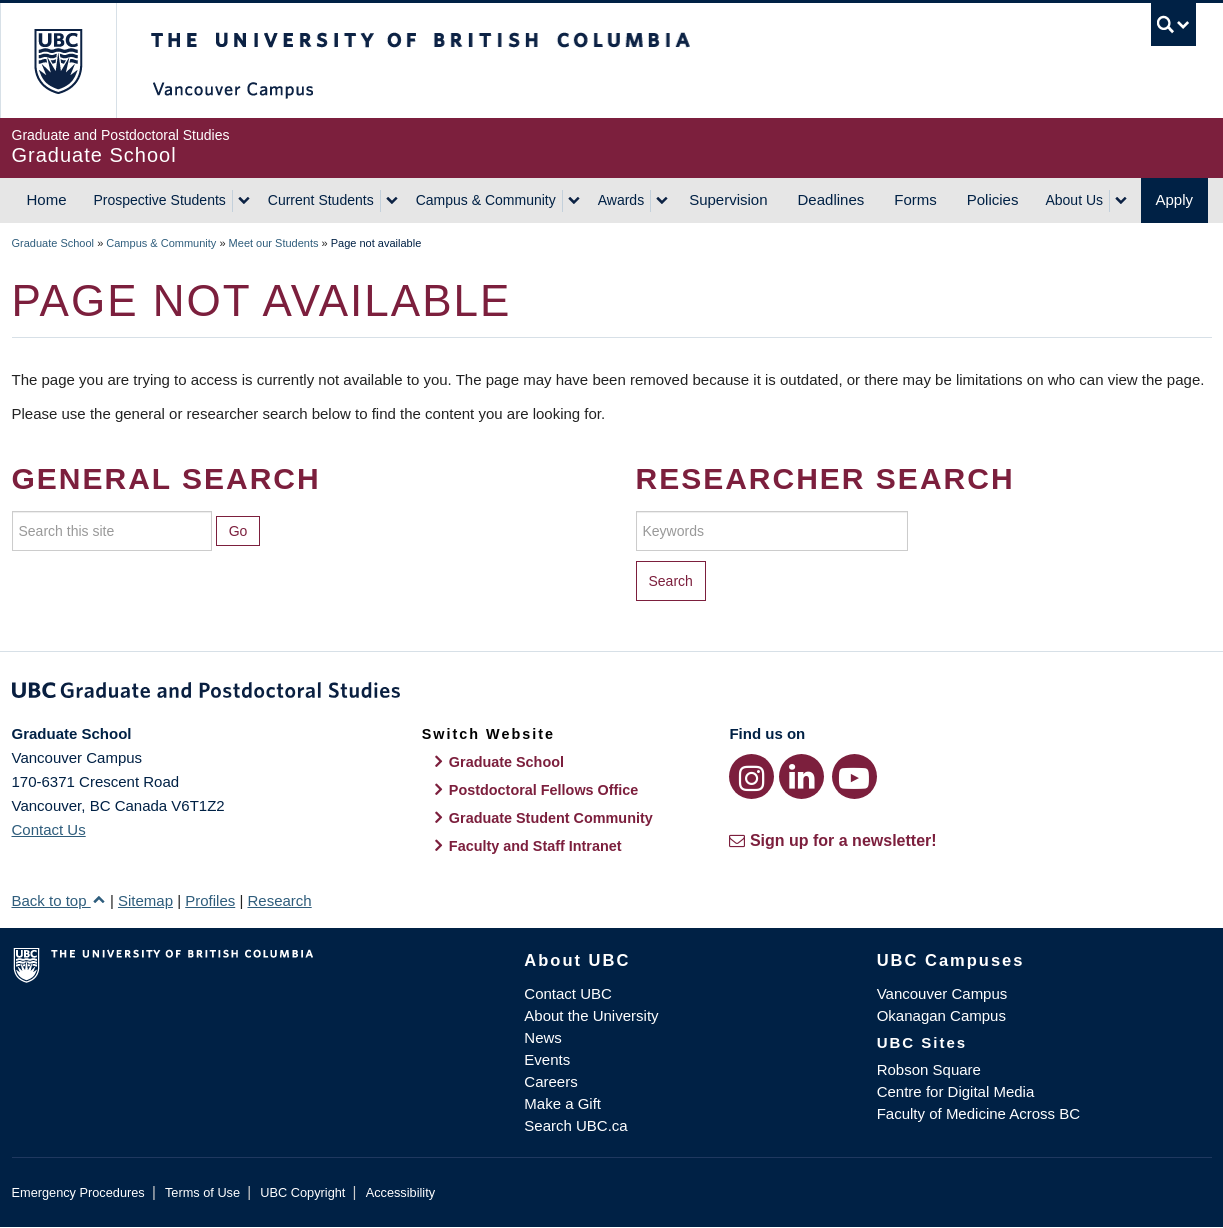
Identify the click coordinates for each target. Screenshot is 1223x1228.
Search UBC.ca (575, 1125)
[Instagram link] (751, 776)
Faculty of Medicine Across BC (978, 1113)
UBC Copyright (302, 1192)
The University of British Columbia (57, 60)
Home (47, 199)
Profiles (210, 900)
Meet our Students (274, 243)
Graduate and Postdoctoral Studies (612, 694)
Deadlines (831, 199)
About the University (591, 1015)
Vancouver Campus (942, 993)
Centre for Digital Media (956, 1091)
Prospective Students (160, 200)
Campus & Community (486, 200)
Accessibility (400, 1192)
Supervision (728, 199)
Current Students (321, 200)
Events (547, 1059)
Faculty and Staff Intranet (535, 846)
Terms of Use (202, 1192)
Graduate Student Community (551, 818)
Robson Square (929, 1069)
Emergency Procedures (78, 1192)
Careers (550, 1081)
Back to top (59, 900)
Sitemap (145, 900)
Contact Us (49, 829)
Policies (993, 199)
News (543, 1037)
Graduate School (53, 243)
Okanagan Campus (941, 1015)
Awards (621, 200)
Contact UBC (568, 993)
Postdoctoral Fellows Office (544, 790)
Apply (1175, 199)
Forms (915, 199)
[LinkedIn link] (801, 776)
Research (279, 900)
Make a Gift (562, 1103)
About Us (1074, 200)
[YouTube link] (854, 776)
